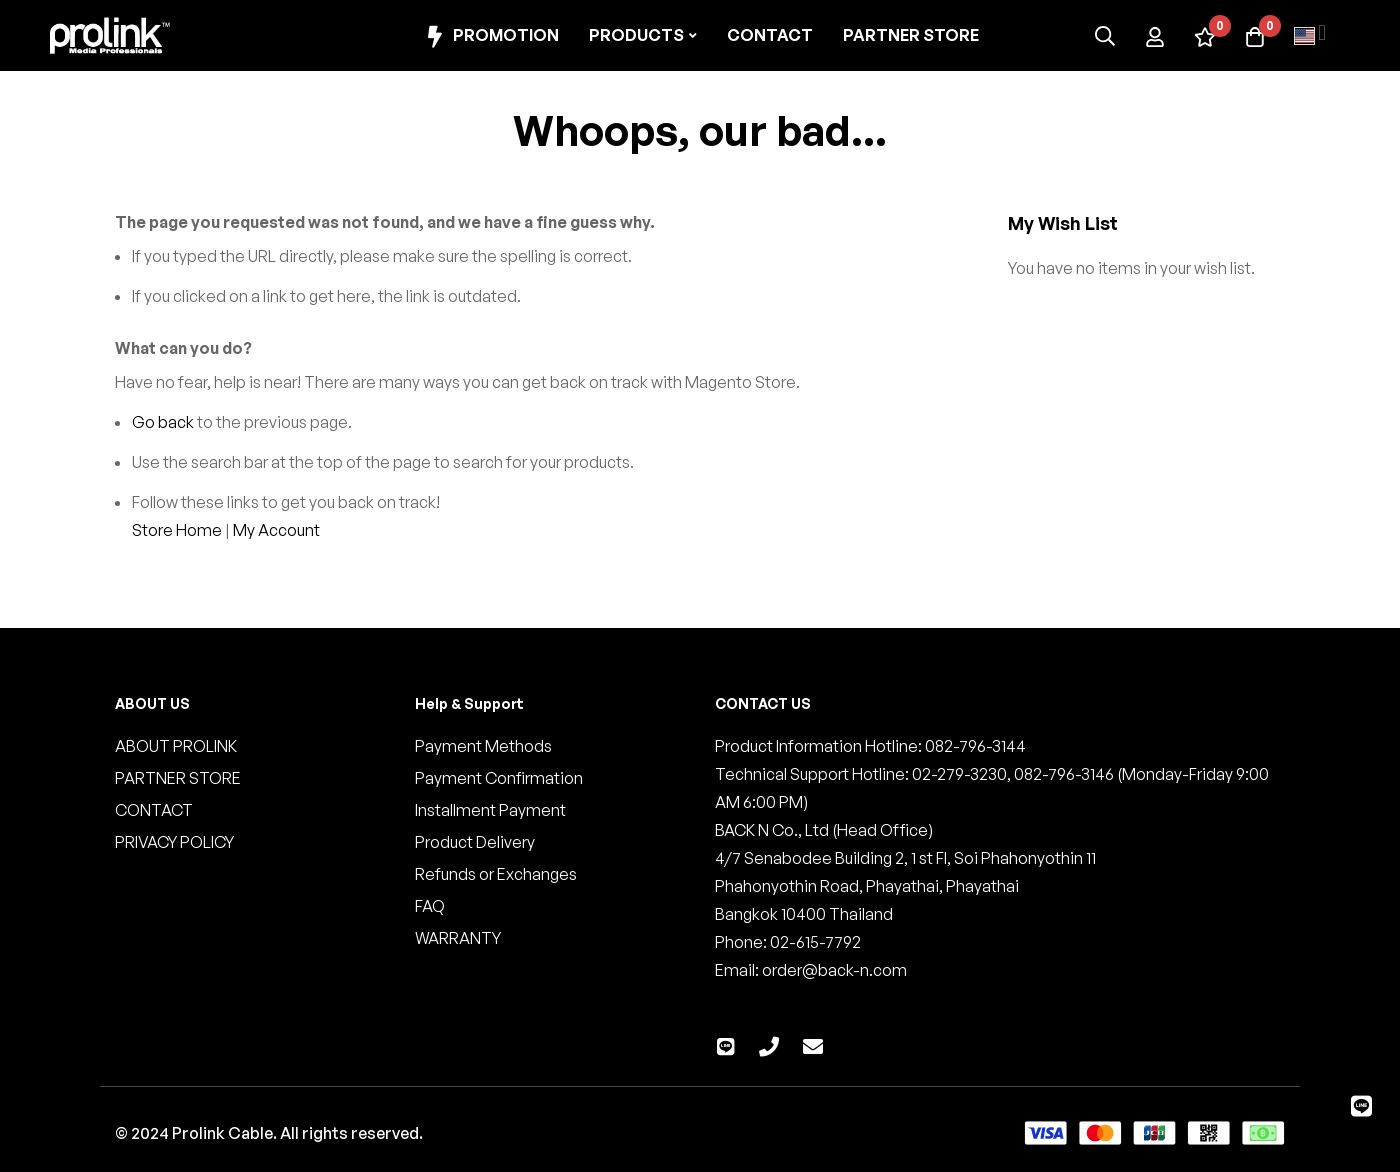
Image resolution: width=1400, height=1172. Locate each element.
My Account (276, 530)
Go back (163, 422)
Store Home (177, 530)
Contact (770, 35)
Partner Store (911, 35)
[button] (1310, 36)
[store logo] (110, 35)
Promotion (490, 36)
